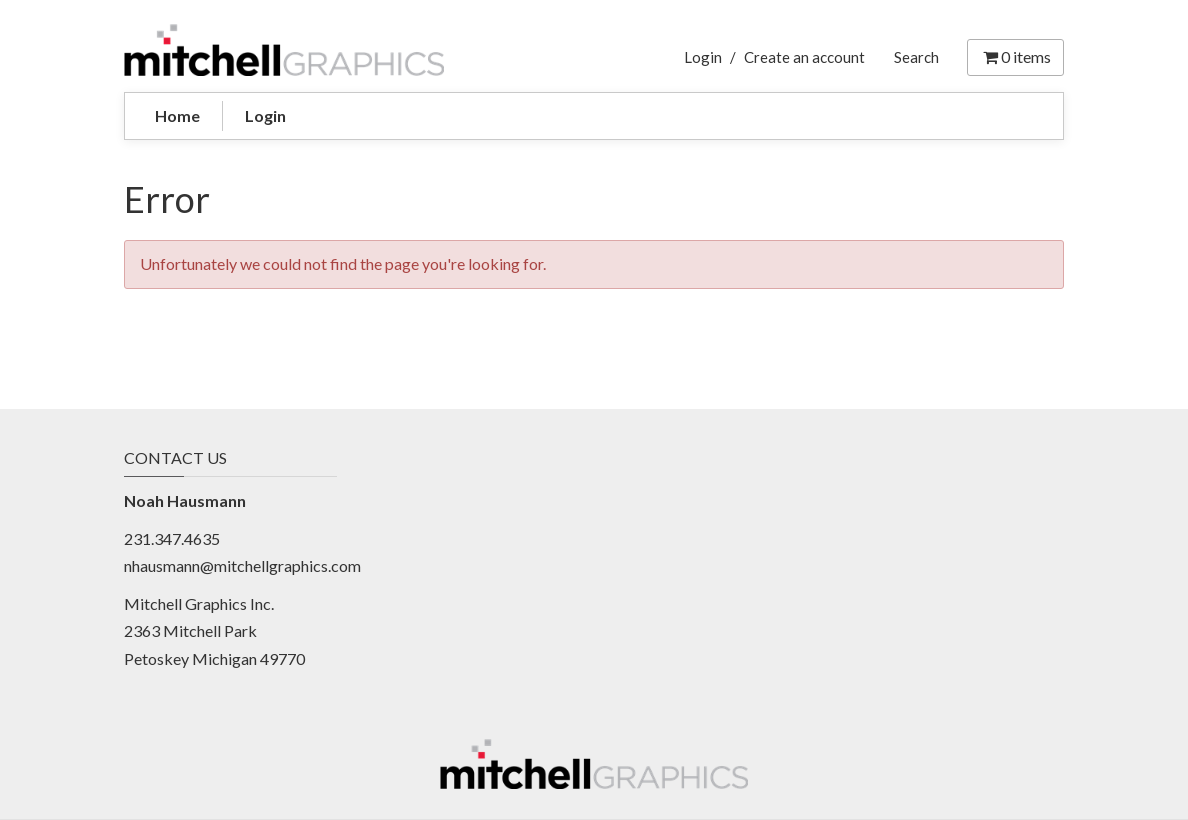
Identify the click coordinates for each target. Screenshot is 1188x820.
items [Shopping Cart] (1015, 56)
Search (916, 57)
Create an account (804, 57)
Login (703, 57)
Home (177, 115)
